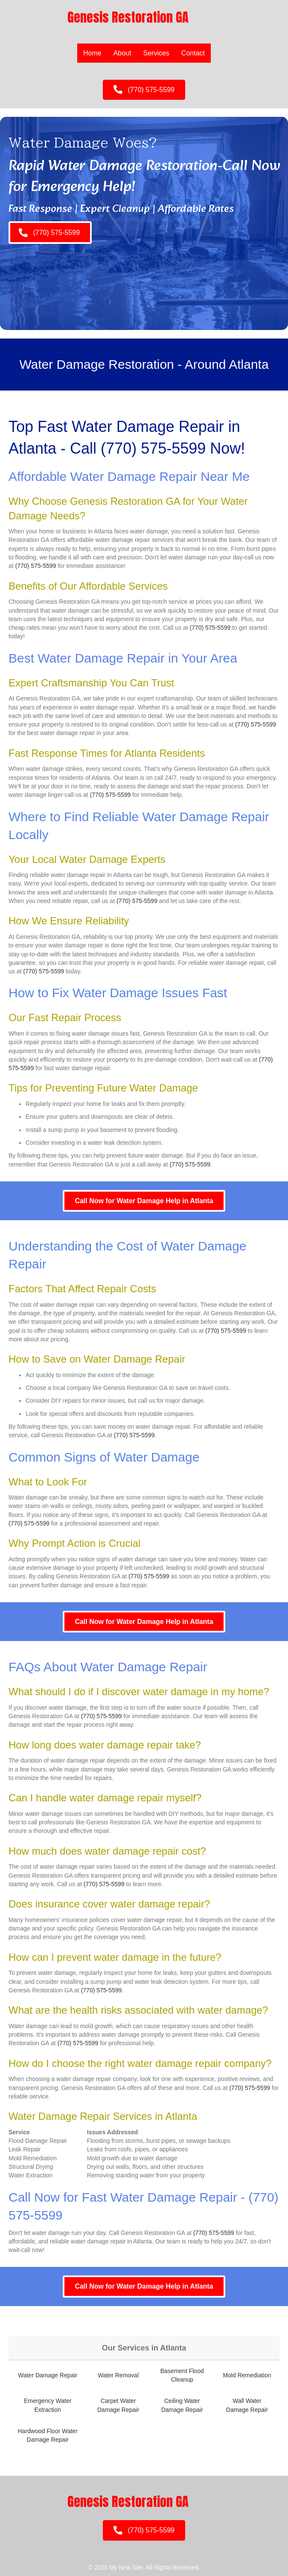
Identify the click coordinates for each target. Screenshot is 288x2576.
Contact (193, 53)
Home (92, 53)
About (122, 53)
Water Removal (118, 2375)
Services (156, 53)
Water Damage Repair (47, 2375)
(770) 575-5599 (153, 448)
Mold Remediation (247, 2375)
